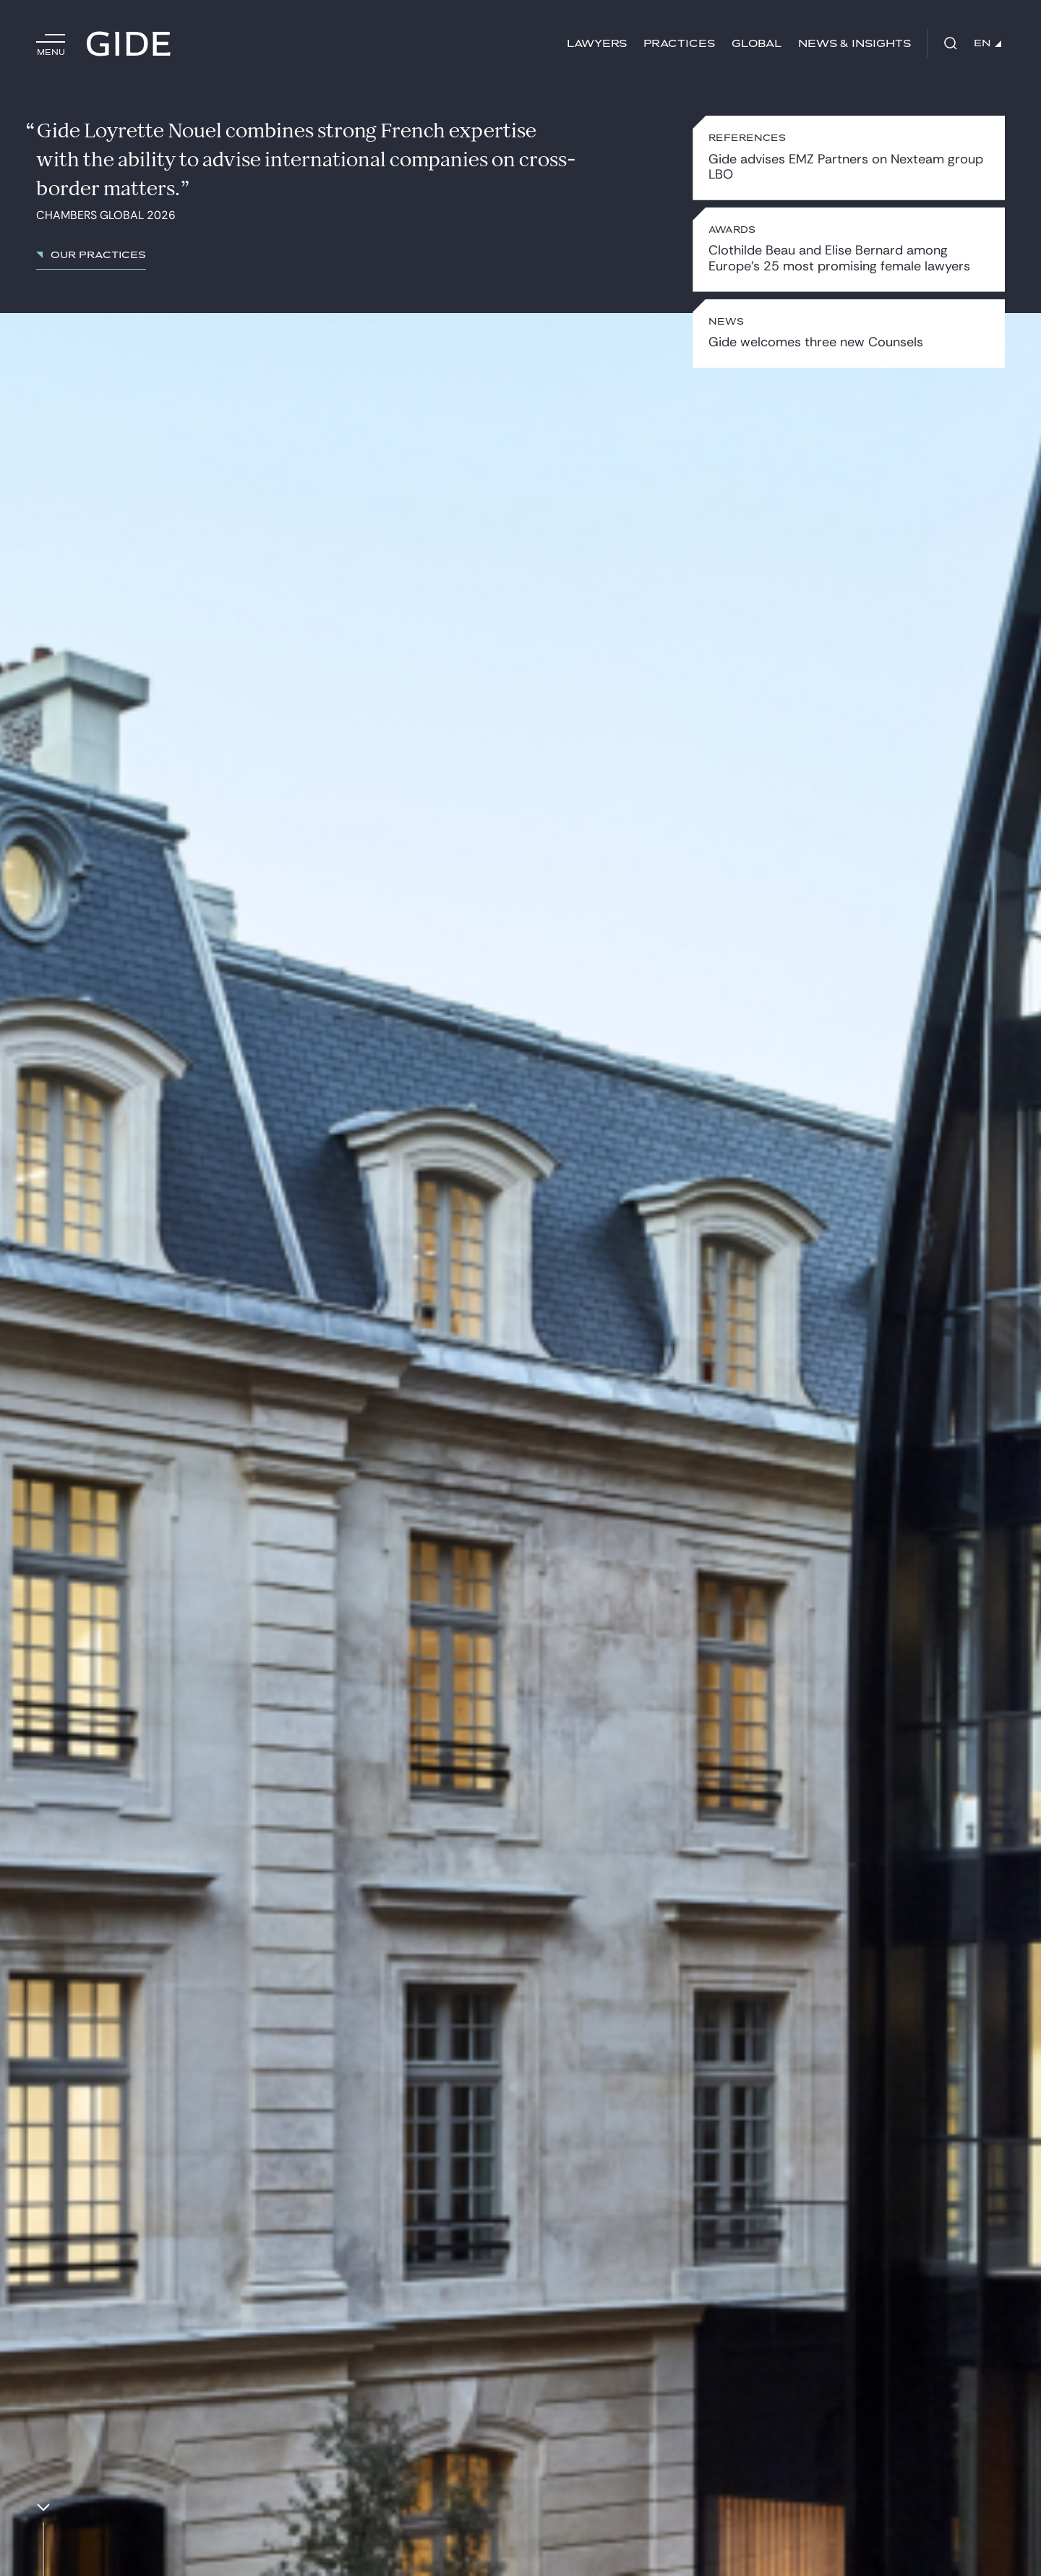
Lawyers (597, 43)
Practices (679, 43)
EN (987, 43)
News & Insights (854, 43)
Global (756, 43)
